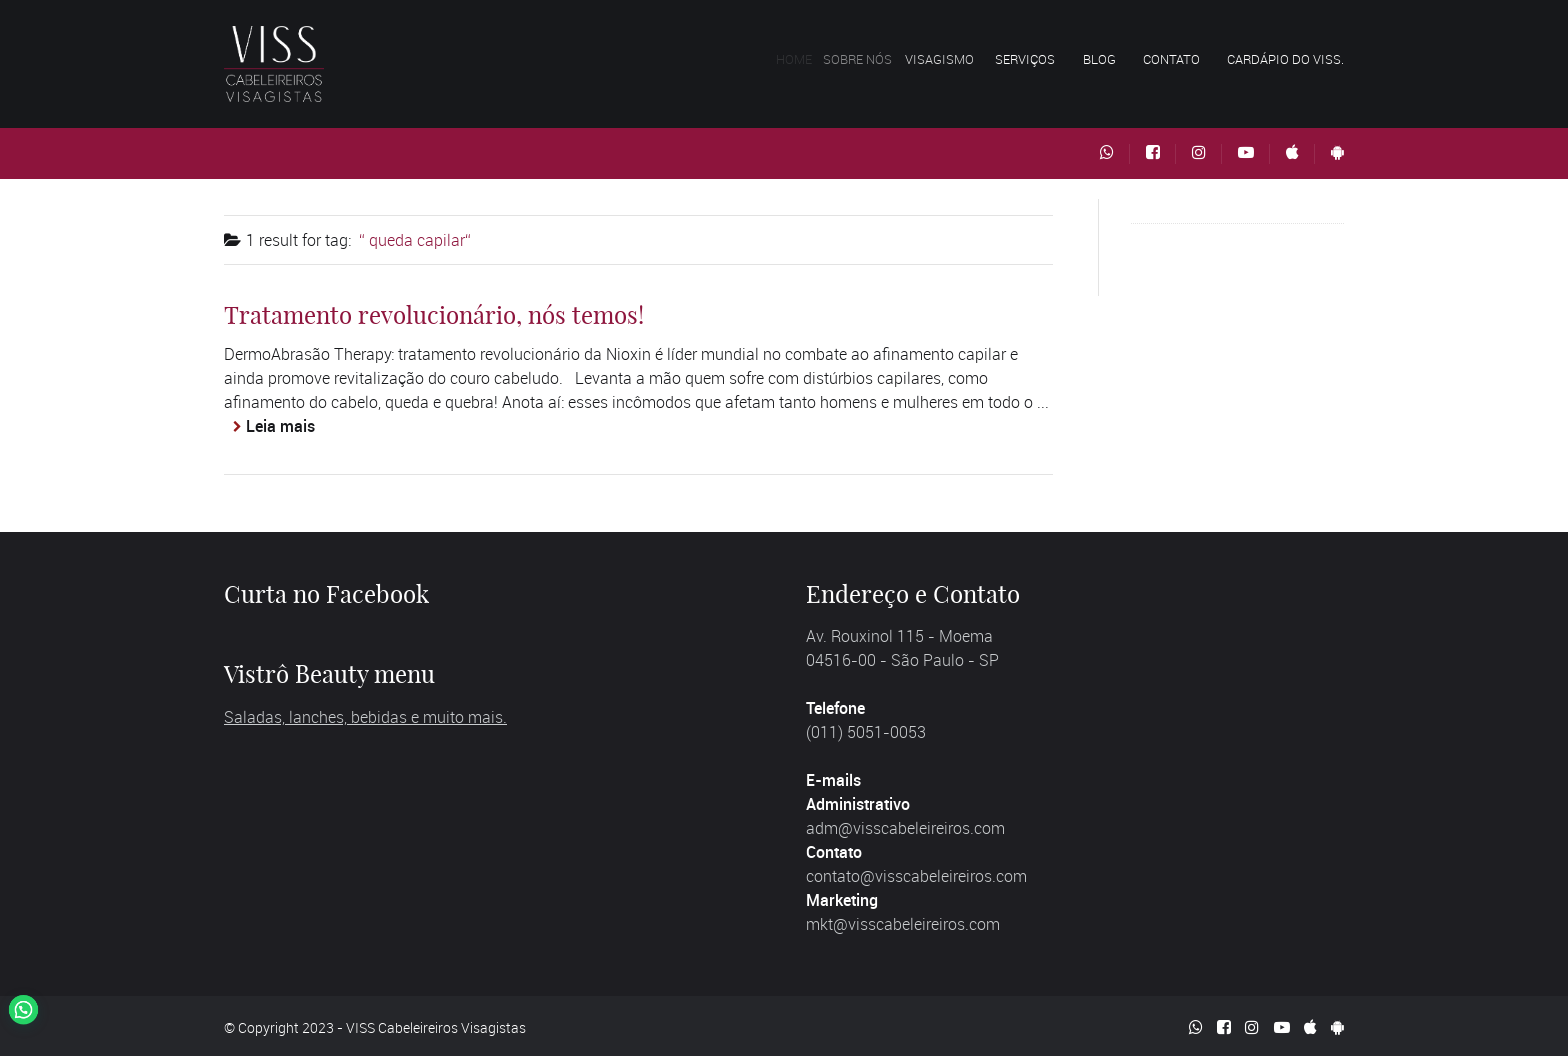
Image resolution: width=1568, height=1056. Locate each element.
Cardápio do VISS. (1285, 59)
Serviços (1033, 59)
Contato (1171, 59)
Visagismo (956, 59)
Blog (1099, 59)
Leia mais (280, 426)
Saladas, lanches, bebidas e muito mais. (365, 717)
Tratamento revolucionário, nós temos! (434, 315)
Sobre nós (873, 59)
